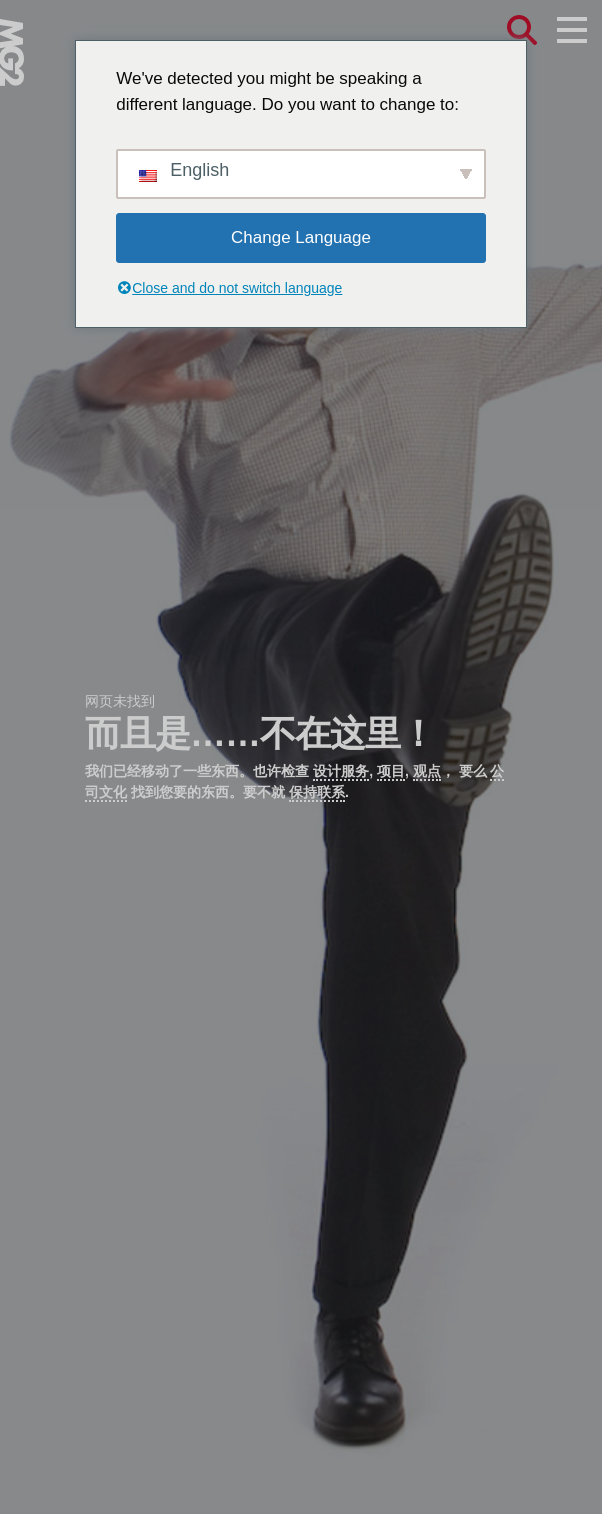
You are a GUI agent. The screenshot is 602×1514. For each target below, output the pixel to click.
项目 (391, 771)
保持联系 (317, 792)
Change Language (301, 237)
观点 (427, 771)
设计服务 (341, 771)
